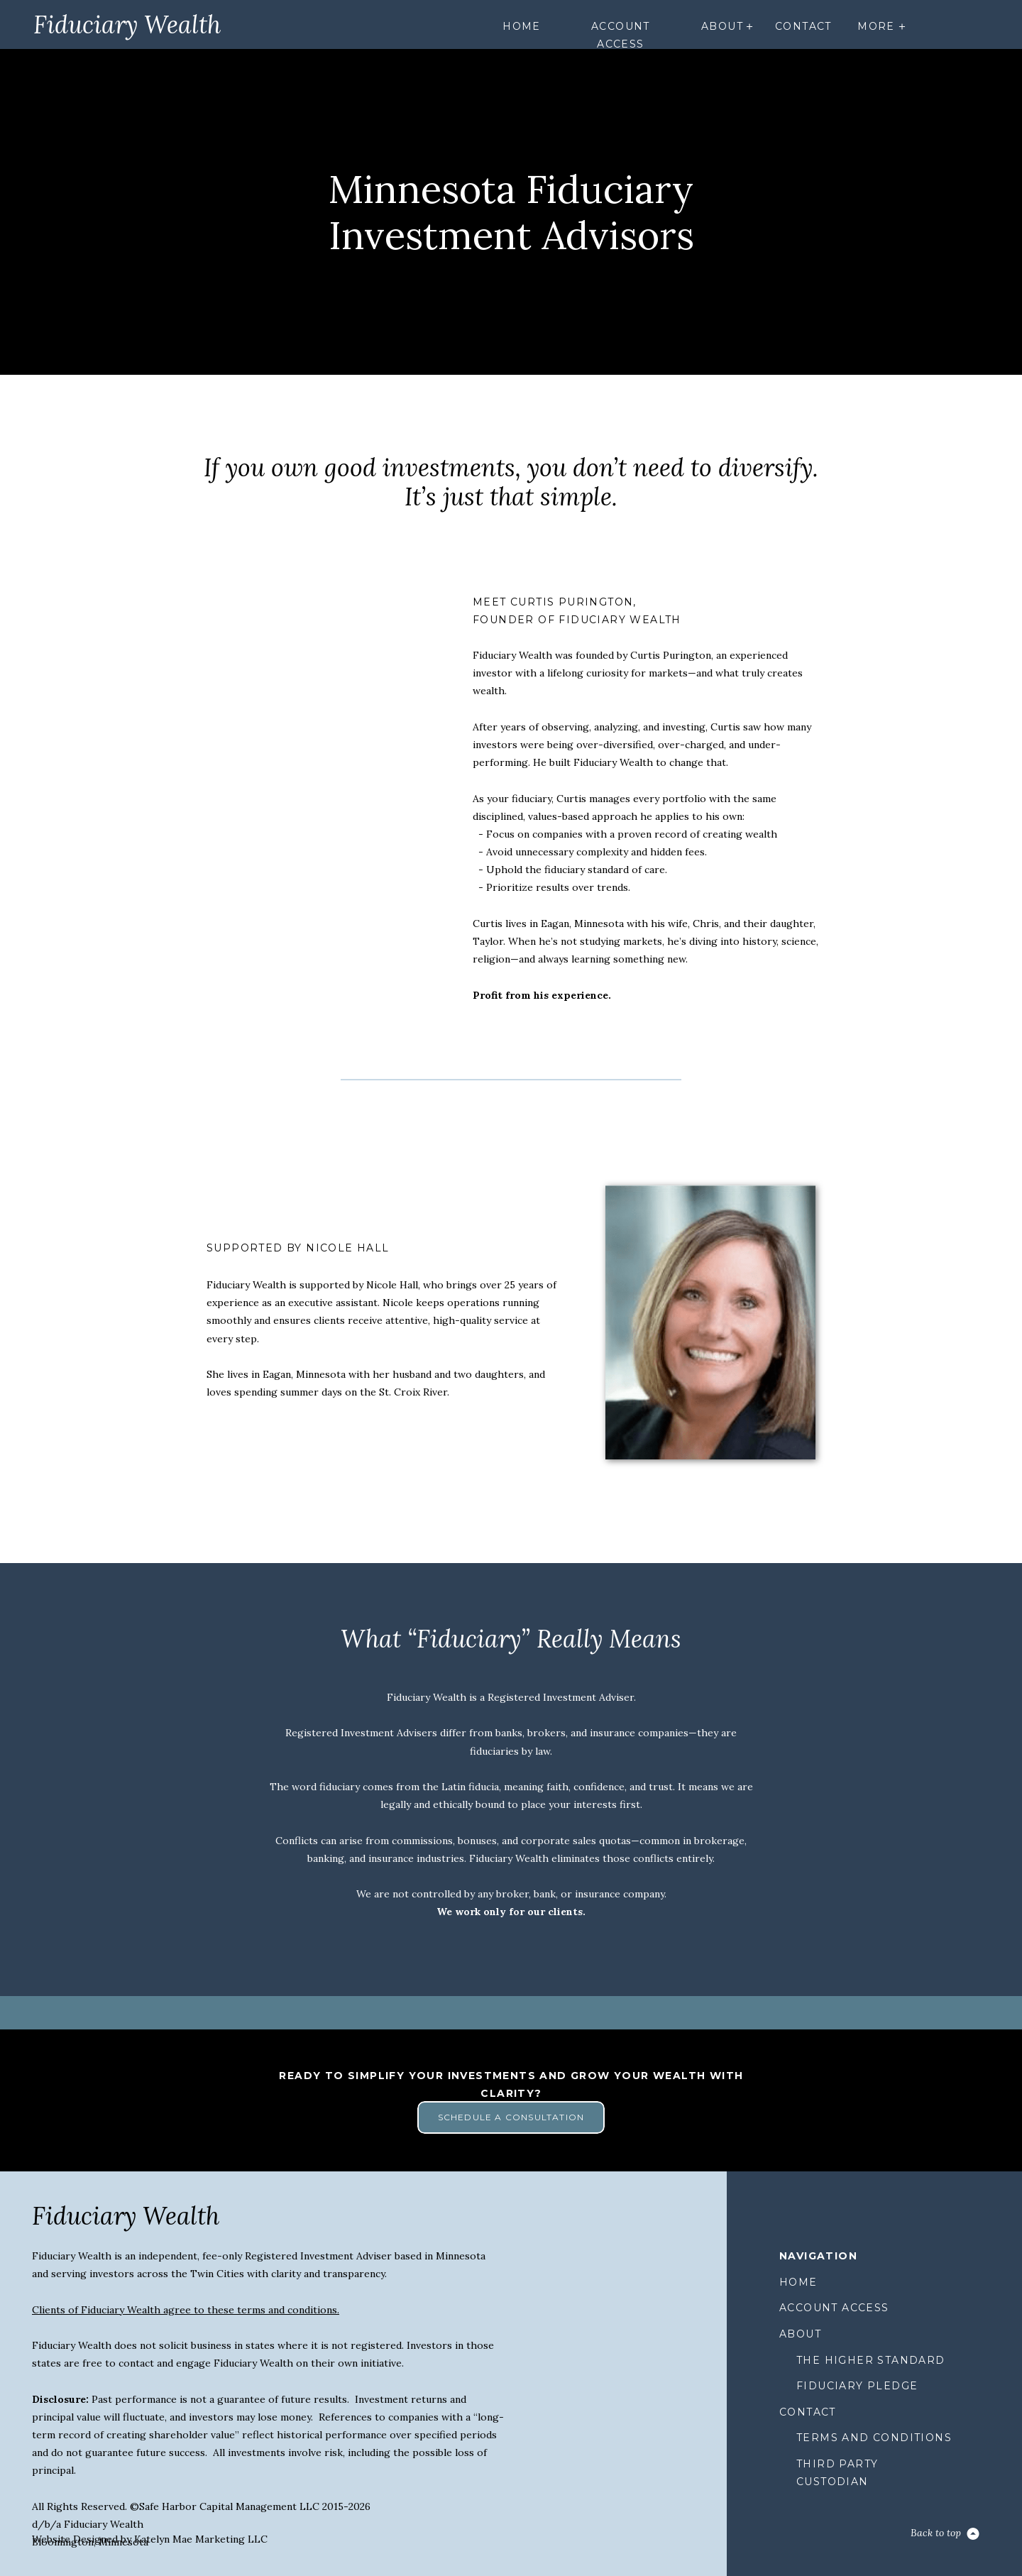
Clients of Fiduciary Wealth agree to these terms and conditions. (185, 2309)
